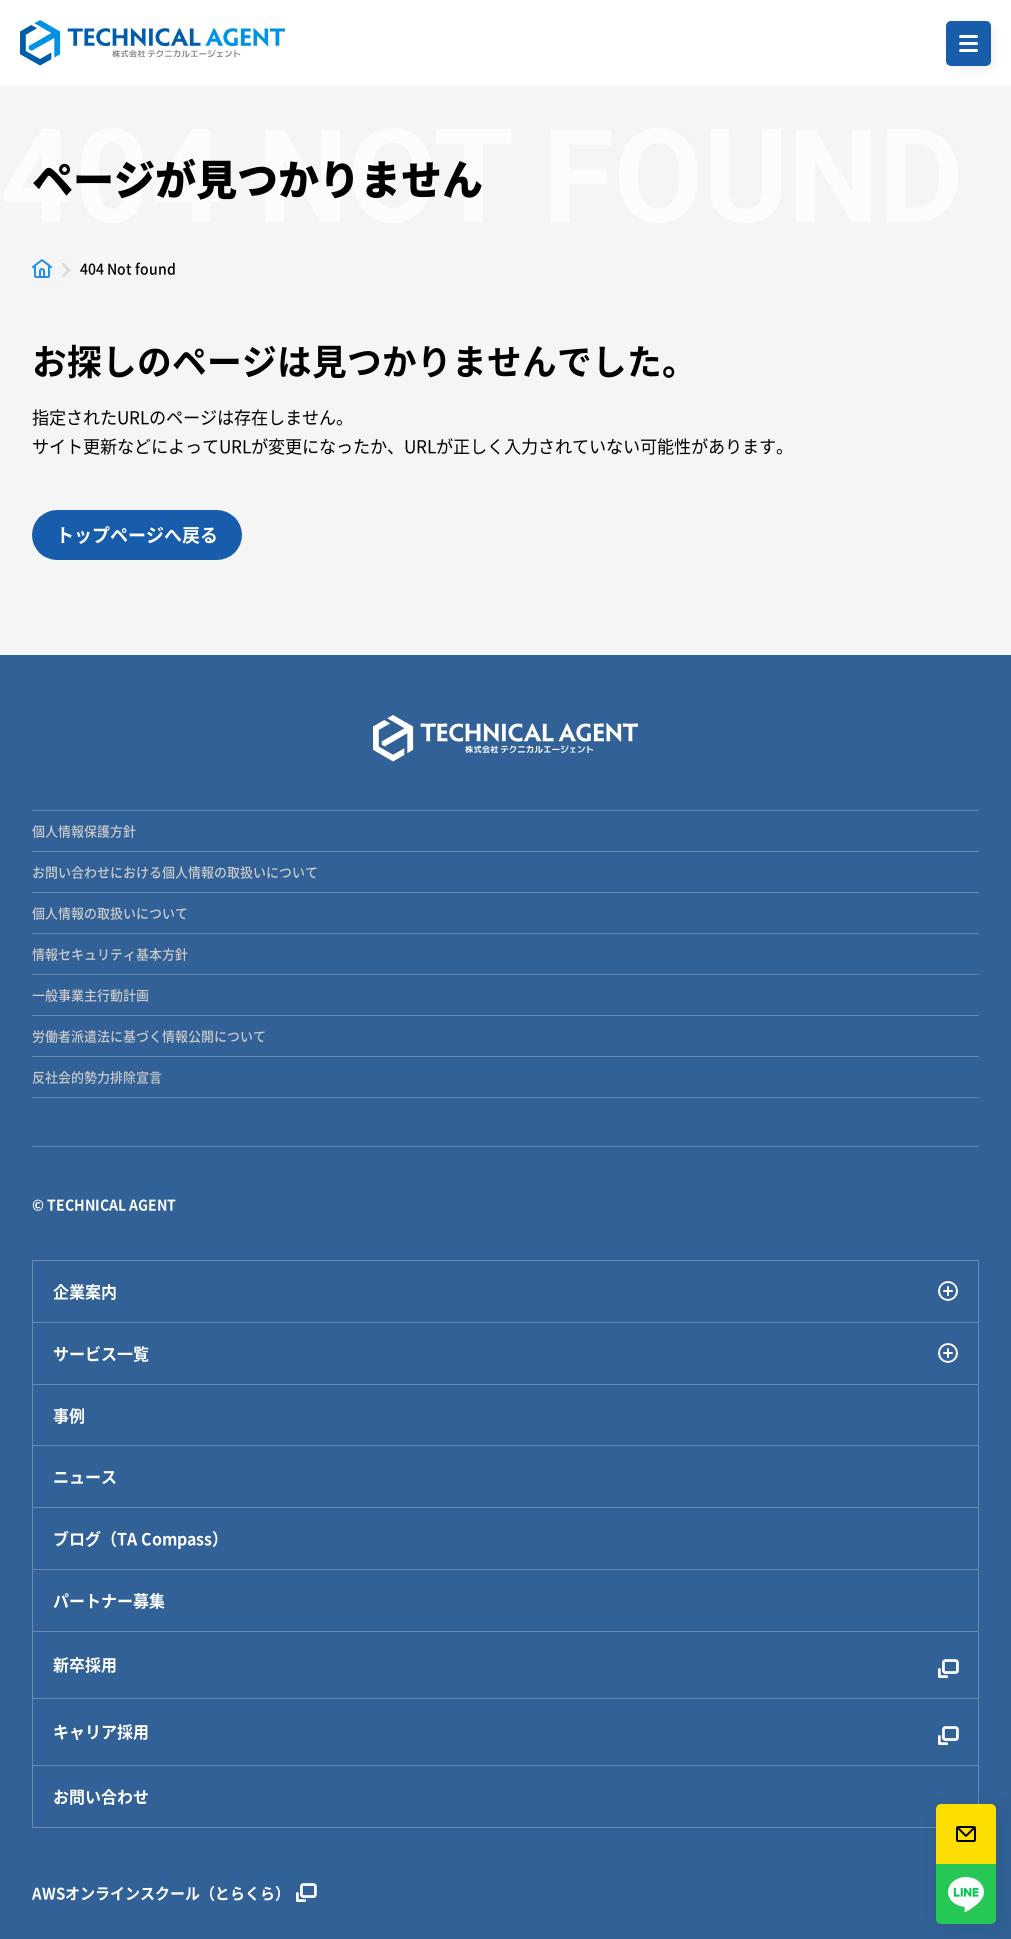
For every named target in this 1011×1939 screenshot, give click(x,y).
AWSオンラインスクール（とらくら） (174, 1893)
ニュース (85, 1476)
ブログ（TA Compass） (140, 1538)
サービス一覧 (505, 1353)
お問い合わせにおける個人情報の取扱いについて (175, 871)
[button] (968, 43)
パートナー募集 (109, 1600)
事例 (69, 1415)
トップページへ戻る (137, 534)
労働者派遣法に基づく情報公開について (149, 1035)
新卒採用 (505, 1664)
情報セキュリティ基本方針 (110, 953)
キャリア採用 (505, 1731)
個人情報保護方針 (84, 830)
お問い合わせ (101, 1796)
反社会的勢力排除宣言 (97, 1076)
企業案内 (505, 1291)
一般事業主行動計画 (90, 994)
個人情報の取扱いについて (110, 912)
